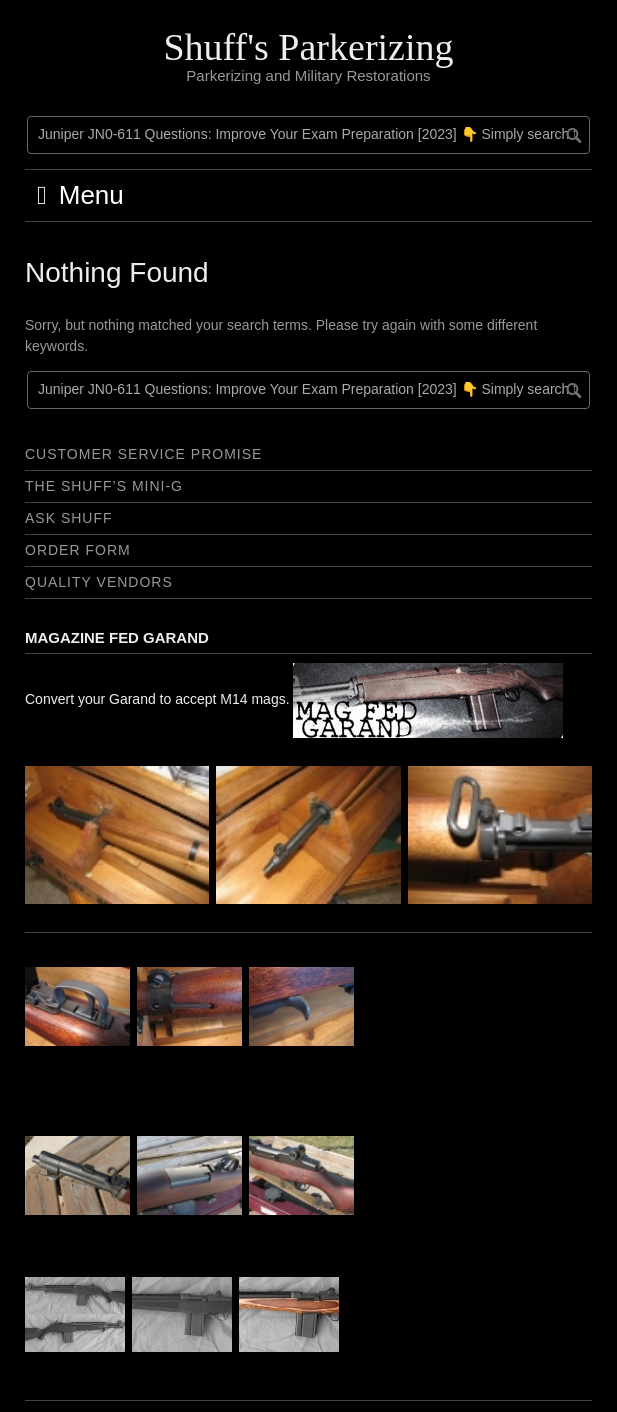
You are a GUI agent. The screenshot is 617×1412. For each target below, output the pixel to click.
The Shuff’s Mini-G (104, 486)
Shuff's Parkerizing (308, 47)
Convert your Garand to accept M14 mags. (294, 699)
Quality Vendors (99, 582)
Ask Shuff (69, 518)
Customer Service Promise (143, 454)
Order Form (78, 550)
